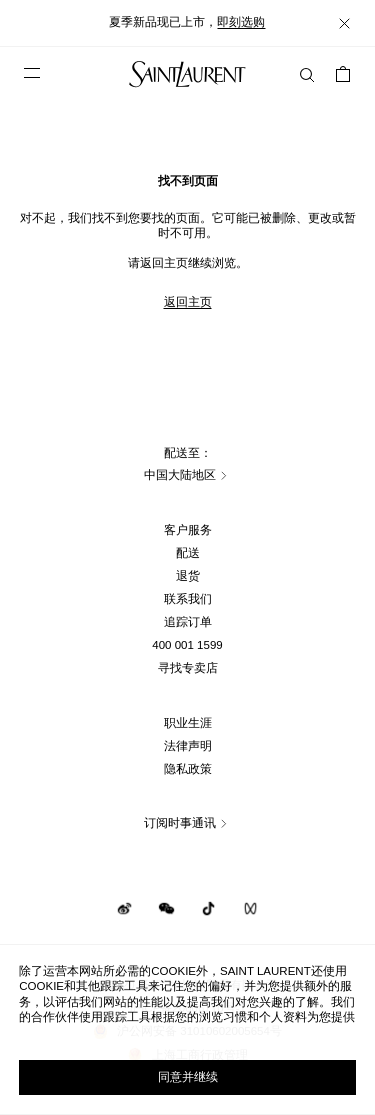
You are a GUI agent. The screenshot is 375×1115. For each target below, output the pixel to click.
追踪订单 (188, 622)
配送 (188, 553)
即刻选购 (241, 22)
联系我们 (188, 599)
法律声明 (188, 746)
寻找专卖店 (188, 668)
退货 (188, 576)
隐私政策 (188, 769)
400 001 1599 (187, 645)
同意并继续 (188, 1077)
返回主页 (188, 302)
